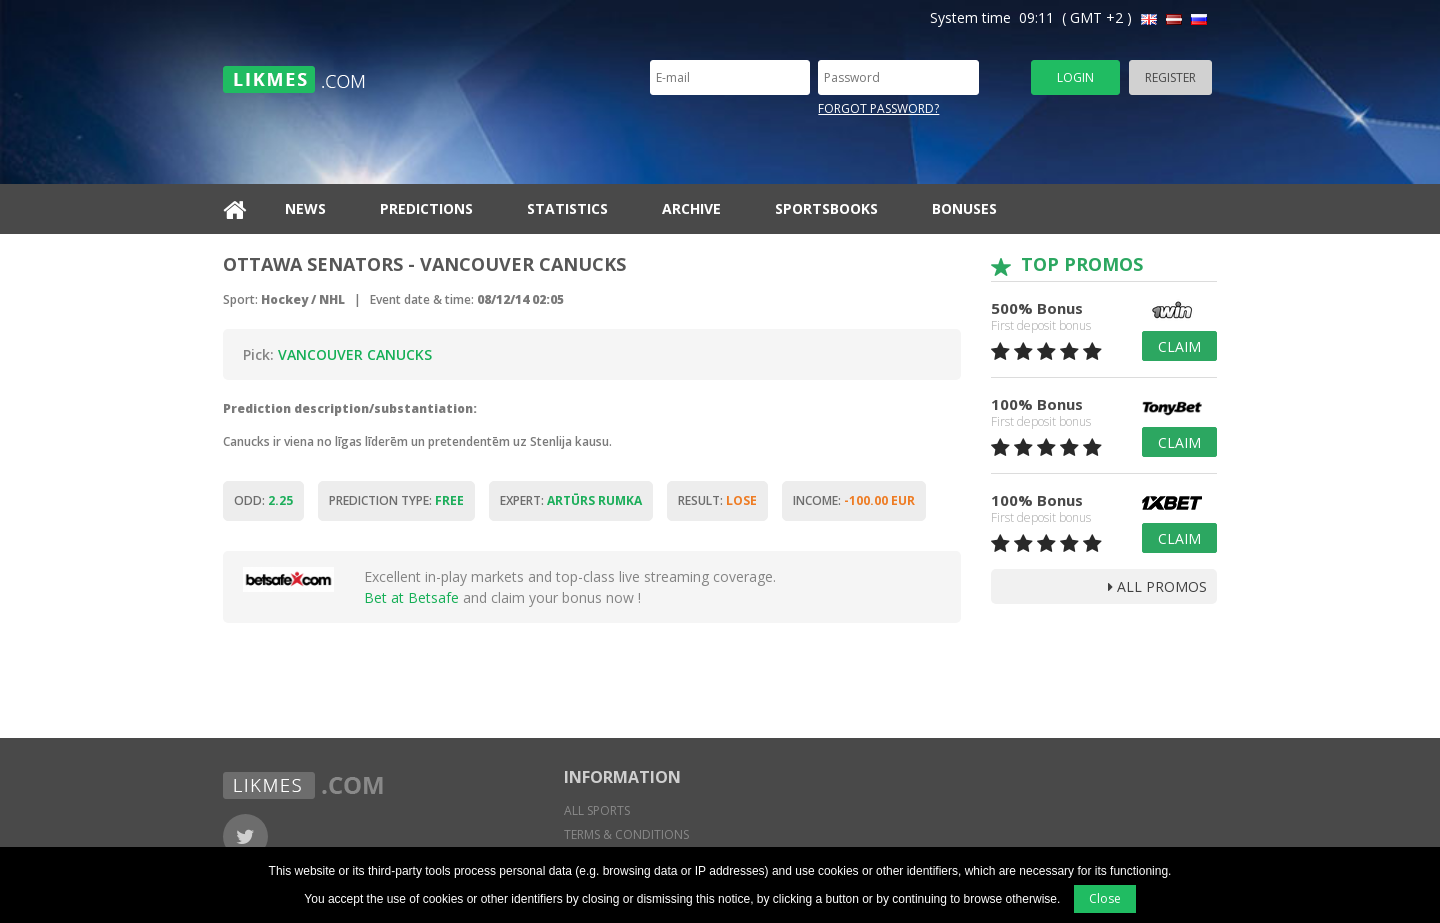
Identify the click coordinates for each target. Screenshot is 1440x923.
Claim (1179, 346)
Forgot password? (878, 108)
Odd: (263, 500)
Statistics (567, 208)
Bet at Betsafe (411, 597)
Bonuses (964, 208)
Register (1170, 77)
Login (1075, 77)
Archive (691, 208)
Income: (854, 500)
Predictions (426, 208)
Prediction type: (396, 500)
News (305, 208)
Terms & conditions (626, 834)
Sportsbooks (826, 208)
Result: (717, 500)
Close (1105, 898)
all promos (1157, 586)
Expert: (571, 500)
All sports (597, 810)
